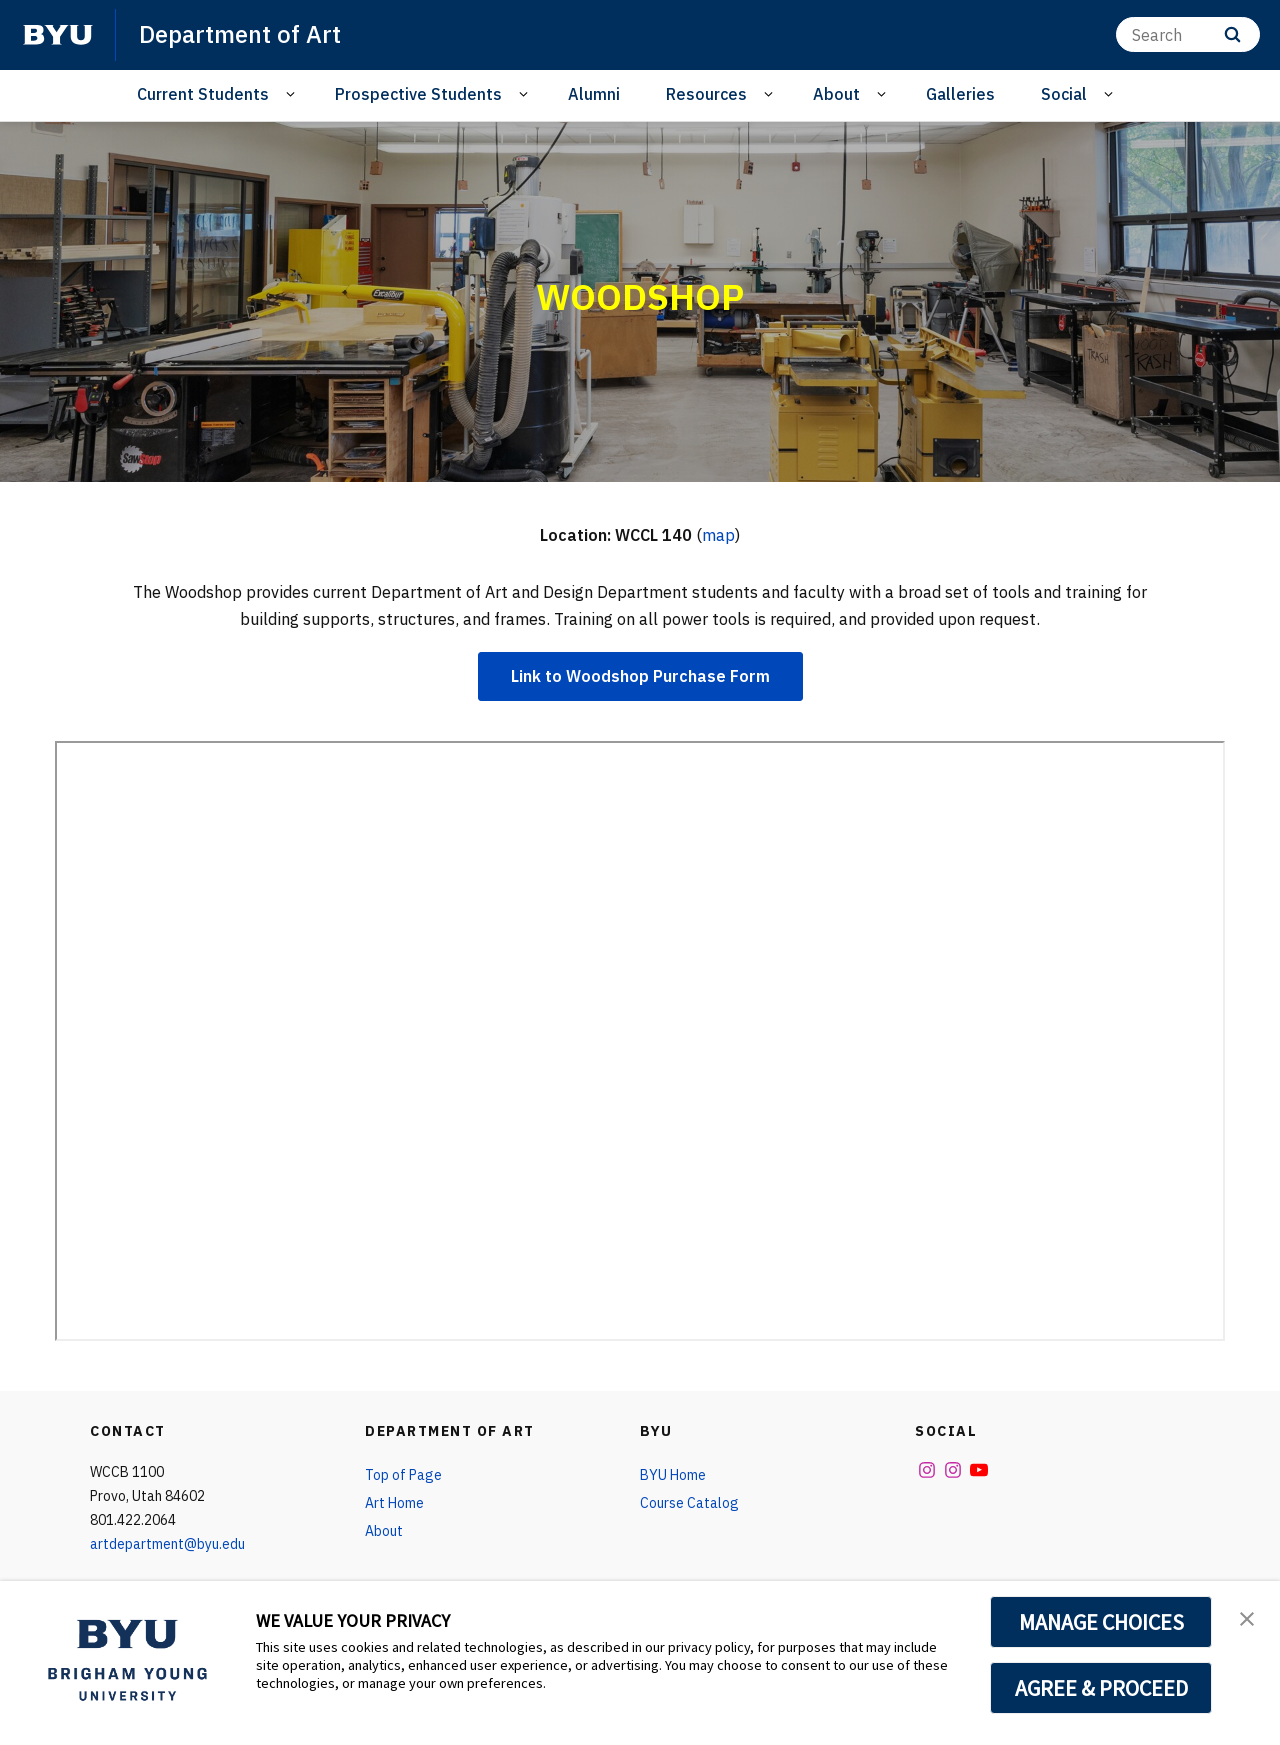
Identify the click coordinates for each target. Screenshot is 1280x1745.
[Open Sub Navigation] (293, 94)
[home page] (58, 35)
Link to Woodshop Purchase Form (640, 676)
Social (1064, 94)
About (836, 94)
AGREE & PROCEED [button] (1101, 1688)
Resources (706, 94)
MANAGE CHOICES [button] (1101, 1622)
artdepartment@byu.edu (167, 1544)
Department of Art (240, 34)
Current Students (203, 94)
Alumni (594, 94)
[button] (1247, 1617)
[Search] (1188, 34)
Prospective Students (418, 94)
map (718, 535)
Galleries (960, 94)
